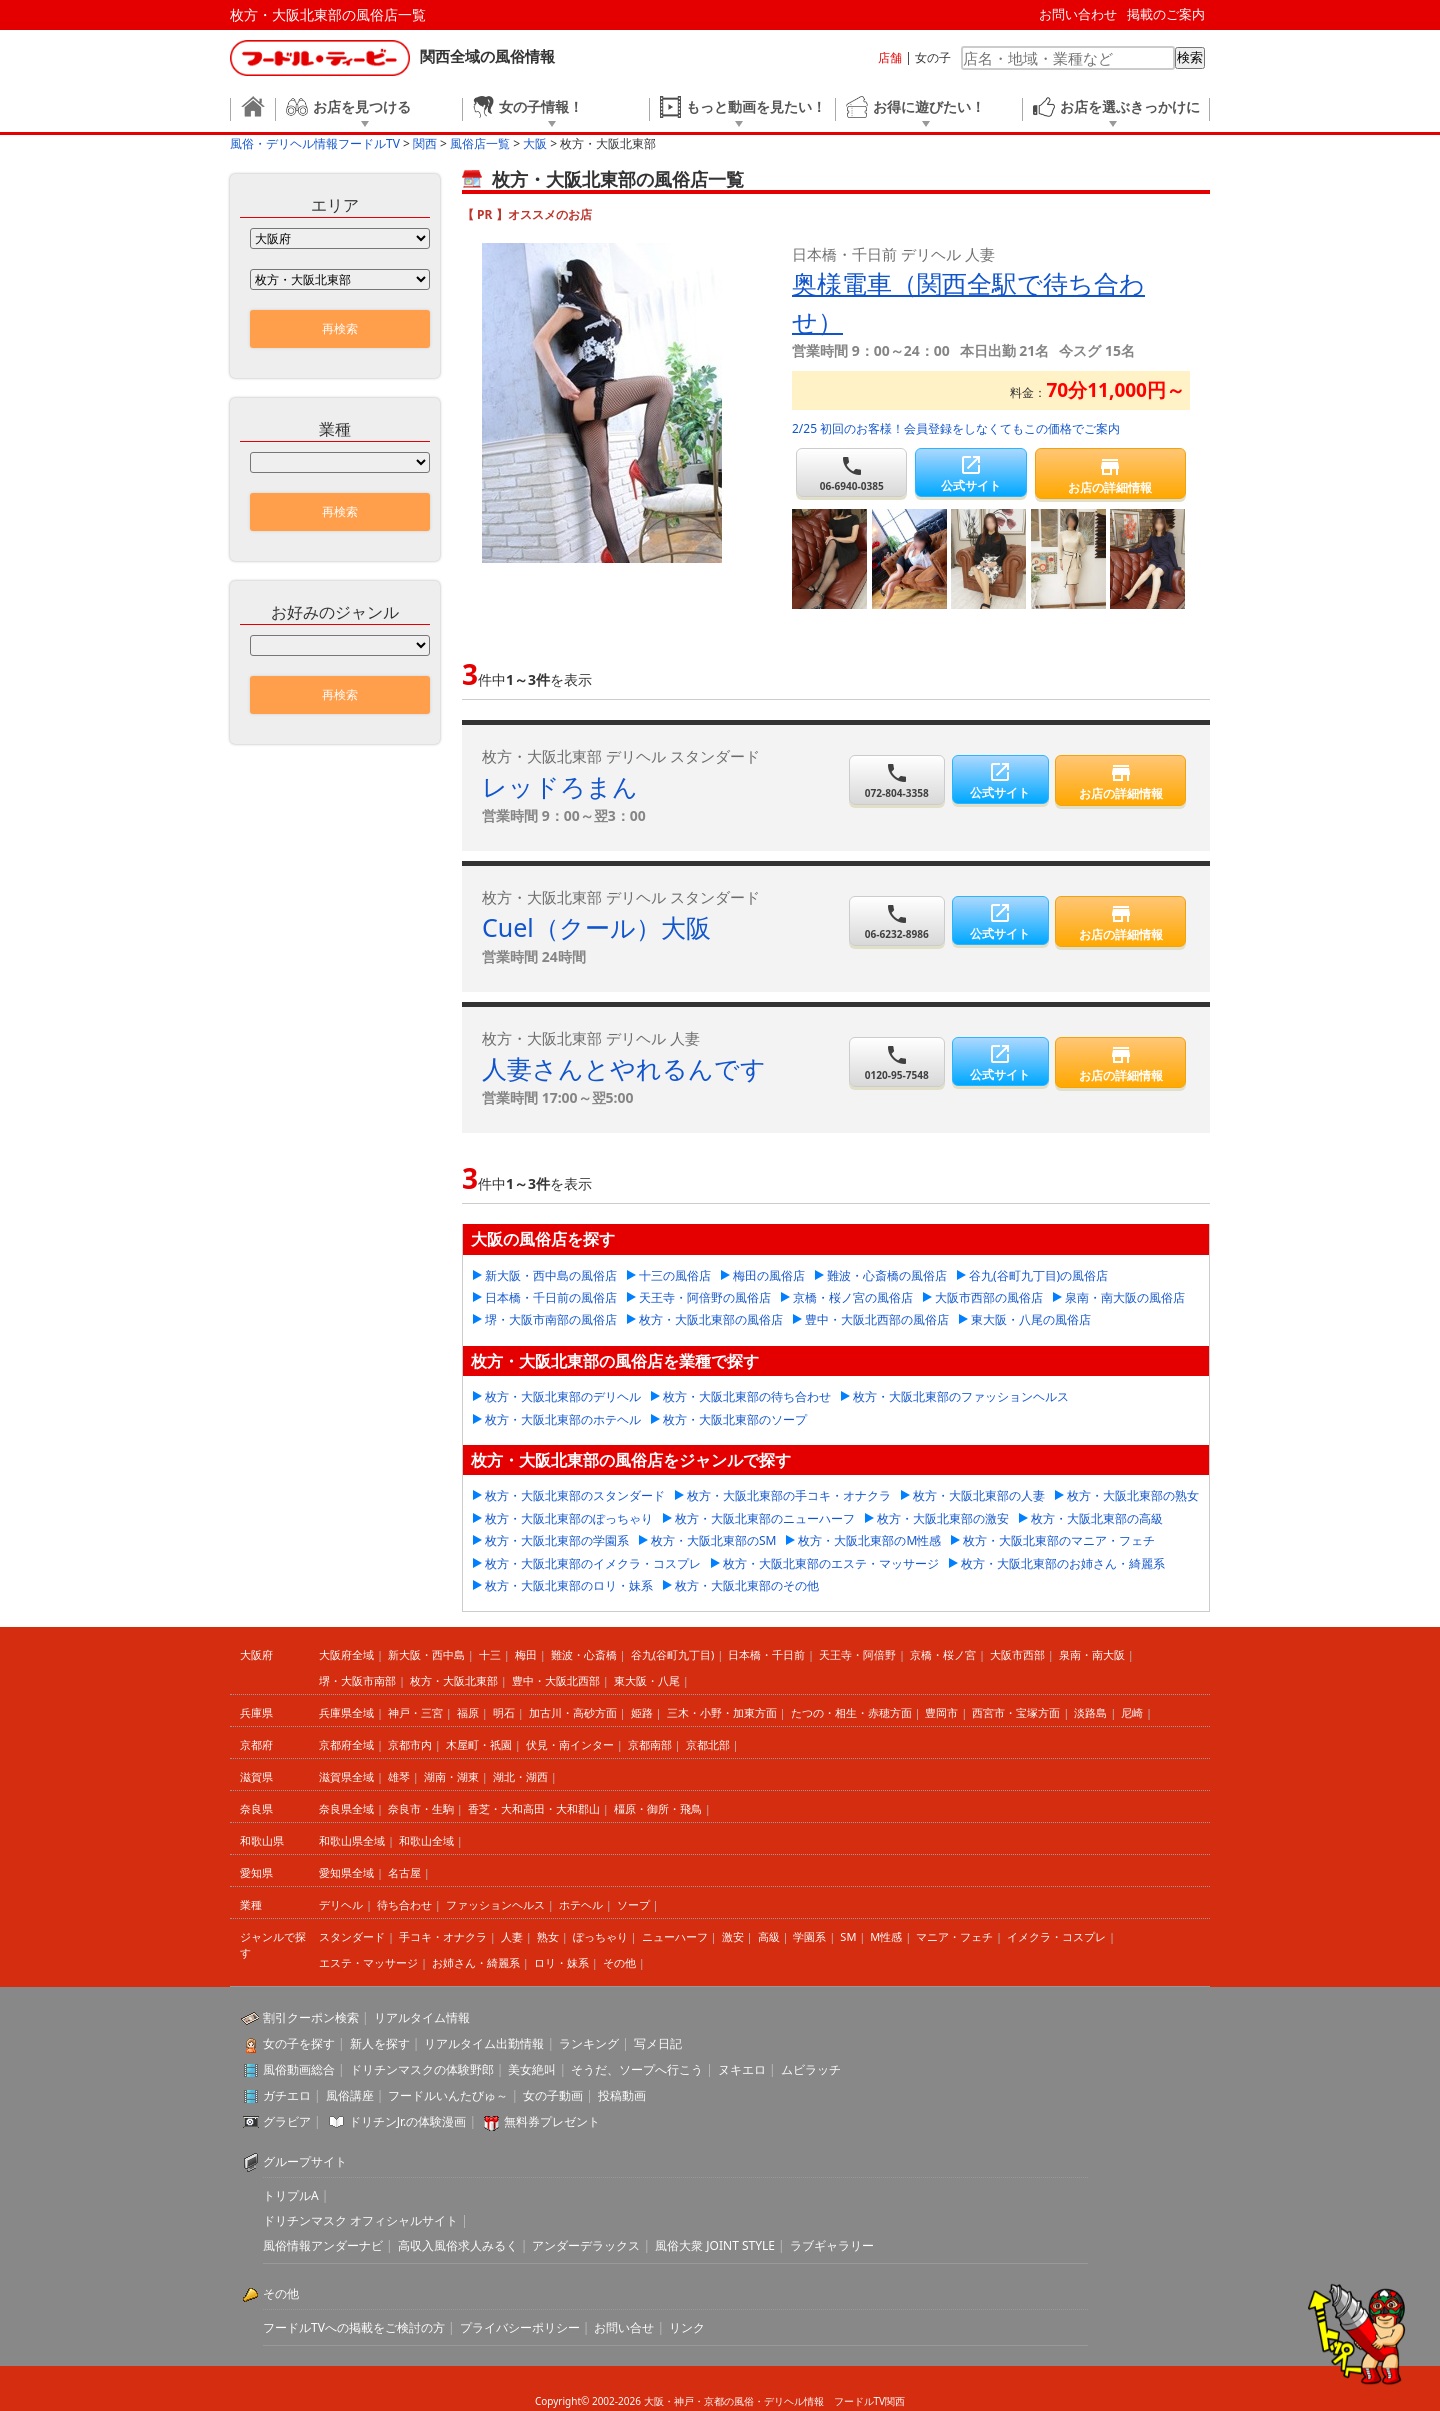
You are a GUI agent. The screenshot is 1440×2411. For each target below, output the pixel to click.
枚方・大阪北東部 (454, 1680)
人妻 (512, 1936)
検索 (1190, 57)
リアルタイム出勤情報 (484, 2043)
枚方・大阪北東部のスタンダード (575, 1495)
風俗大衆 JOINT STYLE (715, 2245)
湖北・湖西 (520, 1776)
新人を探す (380, 2043)
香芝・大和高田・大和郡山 (534, 1808)
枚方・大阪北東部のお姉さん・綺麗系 (1063, 1563)
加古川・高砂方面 (573, 1712)
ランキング (589, 2043)
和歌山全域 (426, 1840)
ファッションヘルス (495, 1904)
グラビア (287, 2121)
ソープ (633, 1904)
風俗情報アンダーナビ (323, 2245)
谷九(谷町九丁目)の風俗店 (1038, 1275)
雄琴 (399, 1776)
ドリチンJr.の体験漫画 (408, 2121)
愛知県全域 (346, 1872)
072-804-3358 (897, 780)
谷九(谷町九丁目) (673, 1654)
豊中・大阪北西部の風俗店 (877, 1319)
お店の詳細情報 (1110, 475)
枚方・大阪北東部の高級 (1097, 1518)
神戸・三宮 (415, 1712)
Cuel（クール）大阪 (596, 927)
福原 (468, 1712)
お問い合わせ (1078, 14)
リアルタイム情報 (422, 2017)
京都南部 (650, 1744)
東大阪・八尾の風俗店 (1031, 1319)
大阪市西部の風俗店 (989, 1297)
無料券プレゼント (552, 2121)
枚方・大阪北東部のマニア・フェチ (1059, 1540)
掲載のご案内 (1166, 14)
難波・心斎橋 (584, 1654)
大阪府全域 (346, 1654)
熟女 (548, 1936)
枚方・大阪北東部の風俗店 (711, 1319)
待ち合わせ (404, 1904)
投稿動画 (622, 2095)
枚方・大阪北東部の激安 (943, 1518)
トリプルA (291, 2195)
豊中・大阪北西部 (556, 1680)
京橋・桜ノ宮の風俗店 (853, 1297)
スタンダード (352, 1936)
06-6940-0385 (851, 473)
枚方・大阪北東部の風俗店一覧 (328, 14)
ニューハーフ (675, 1936)
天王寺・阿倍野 (857, 1654)
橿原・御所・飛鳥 (658, 1808)
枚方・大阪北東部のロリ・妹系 (569, 1585)
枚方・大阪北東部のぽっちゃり (569, 1518)
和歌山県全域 (352, 1840)
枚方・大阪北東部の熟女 (1133, 1495)
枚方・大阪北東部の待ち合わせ (747, 1396)
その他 (619, 1962)
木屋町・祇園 (479, 1744)
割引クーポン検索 (311, 2017)
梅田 (526, 1654)
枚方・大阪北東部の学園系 (557, 1540)
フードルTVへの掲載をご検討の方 (354, 2327)
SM (848, 1936)
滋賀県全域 (346, 1776)
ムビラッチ (811, 2069)
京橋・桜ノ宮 (943, 1654)
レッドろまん (560, 786)
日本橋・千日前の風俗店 (551, 1297)
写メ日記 (658, 2043)
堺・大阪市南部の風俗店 (551, 1319)
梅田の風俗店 (769, 1275)
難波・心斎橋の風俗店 (887, 1275)
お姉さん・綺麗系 (476, 1962)
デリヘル (341, 1904)
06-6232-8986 (897, 921)
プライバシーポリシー (520, 2327)
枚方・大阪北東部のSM (713, 1540)
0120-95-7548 (897, 1062)
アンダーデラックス (586, 2245)
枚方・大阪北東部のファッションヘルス (961, 1396)
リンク (687, 2327)
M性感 (886, 1936)
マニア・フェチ (954, 1936)
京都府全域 (346, 1744)
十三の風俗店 (675, 1275)
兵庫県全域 (346, 1712)
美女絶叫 (532, 2069)
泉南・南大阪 (1092, 1654)
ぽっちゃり (600, 1936)
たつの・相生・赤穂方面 (851, 1712)
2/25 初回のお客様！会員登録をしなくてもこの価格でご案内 (956, 428)
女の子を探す (299, 2043)
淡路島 (1090, 1712)
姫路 (642, 1712)
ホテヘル (581, 1904)
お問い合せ (624, 2327)
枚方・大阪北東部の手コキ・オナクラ (789, 1495)
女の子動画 (553, 2095)
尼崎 (1132, 1712)
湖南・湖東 (451, 1776)
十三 (490, 1654)
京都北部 (708, 1744)
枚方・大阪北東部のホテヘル (563, 1419)
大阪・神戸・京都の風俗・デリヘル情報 (734, 2401)
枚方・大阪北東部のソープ (735, 1419)
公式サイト (970, 473)
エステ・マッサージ (368, 1962)
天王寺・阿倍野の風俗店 (705, 1297)
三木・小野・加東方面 (722, 1712)
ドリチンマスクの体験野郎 (422, 2069)
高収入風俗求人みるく (458, 2245)
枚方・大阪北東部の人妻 (979, 1495)
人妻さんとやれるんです (624, 1068)
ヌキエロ (742, 2069)
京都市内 (410, 1744)
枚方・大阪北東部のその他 (747, 1585)
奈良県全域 (346, 1808)
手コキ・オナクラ (443, 1936)
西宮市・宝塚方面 (1016, 1712)
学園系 (809, 1936)
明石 (504, 1712)
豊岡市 (941, 1712)
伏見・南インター (570, 1744)
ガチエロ (287, 2095)
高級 (769, 1936)
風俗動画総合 (299, 2069)
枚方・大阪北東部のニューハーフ (765, 1518)
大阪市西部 (1017, 1654)
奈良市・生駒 (421, 1808)
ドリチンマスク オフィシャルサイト (360, 2220)
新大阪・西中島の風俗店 (551, 1275)
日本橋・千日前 (766, 1654)
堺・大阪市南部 (357, 1680)
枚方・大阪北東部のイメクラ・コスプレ (593, 1563)
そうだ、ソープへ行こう (637, 2069)
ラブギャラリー (832, 2245)
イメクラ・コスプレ (1056, 1936)
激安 (733, 1936)
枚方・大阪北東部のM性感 (869, 1540)
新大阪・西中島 (426, 1654)
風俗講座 (350, 2095)
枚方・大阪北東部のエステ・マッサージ (831, 1563)
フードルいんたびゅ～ (448, 2095)
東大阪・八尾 (647, 1680)
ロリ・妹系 (561, 1962)
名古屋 (404, 1872)
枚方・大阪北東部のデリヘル (563, 1396)
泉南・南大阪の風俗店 (1125, 1297)
